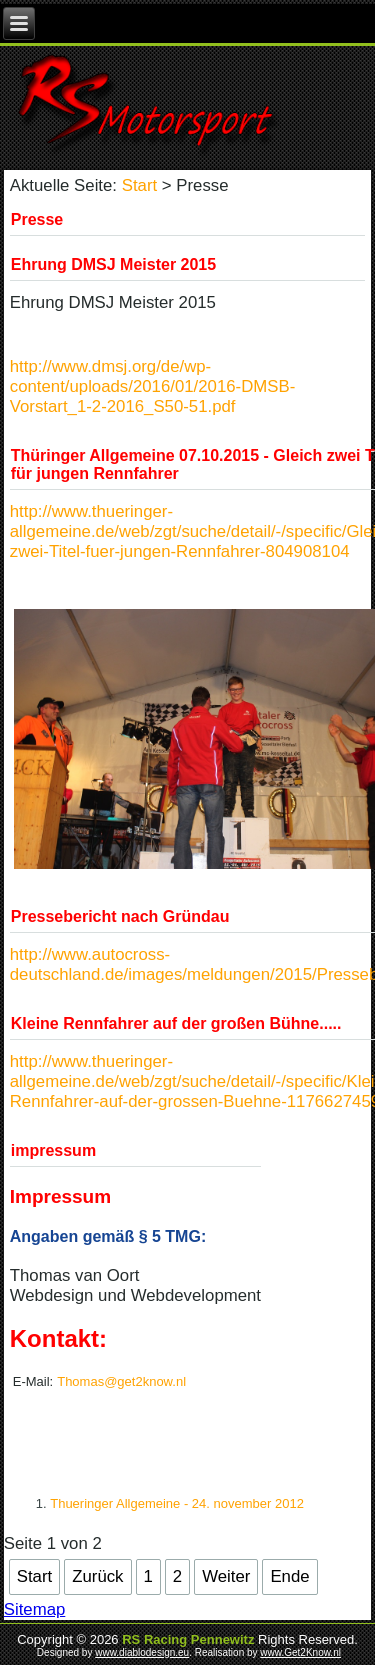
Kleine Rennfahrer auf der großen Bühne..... (176, 1023)
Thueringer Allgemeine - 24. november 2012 (177, 1503)
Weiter (226, 1576)
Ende (289, 1576)
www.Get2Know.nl (300, 1652)
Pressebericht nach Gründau (120, 916)
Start (139, 185)
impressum (53, 1150)
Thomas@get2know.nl (121, 1381)
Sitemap (35, 1609)
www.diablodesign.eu (142, 1652)
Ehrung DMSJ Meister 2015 (113, 264)
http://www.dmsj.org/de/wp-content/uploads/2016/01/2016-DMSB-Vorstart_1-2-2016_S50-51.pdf (152, 386)
